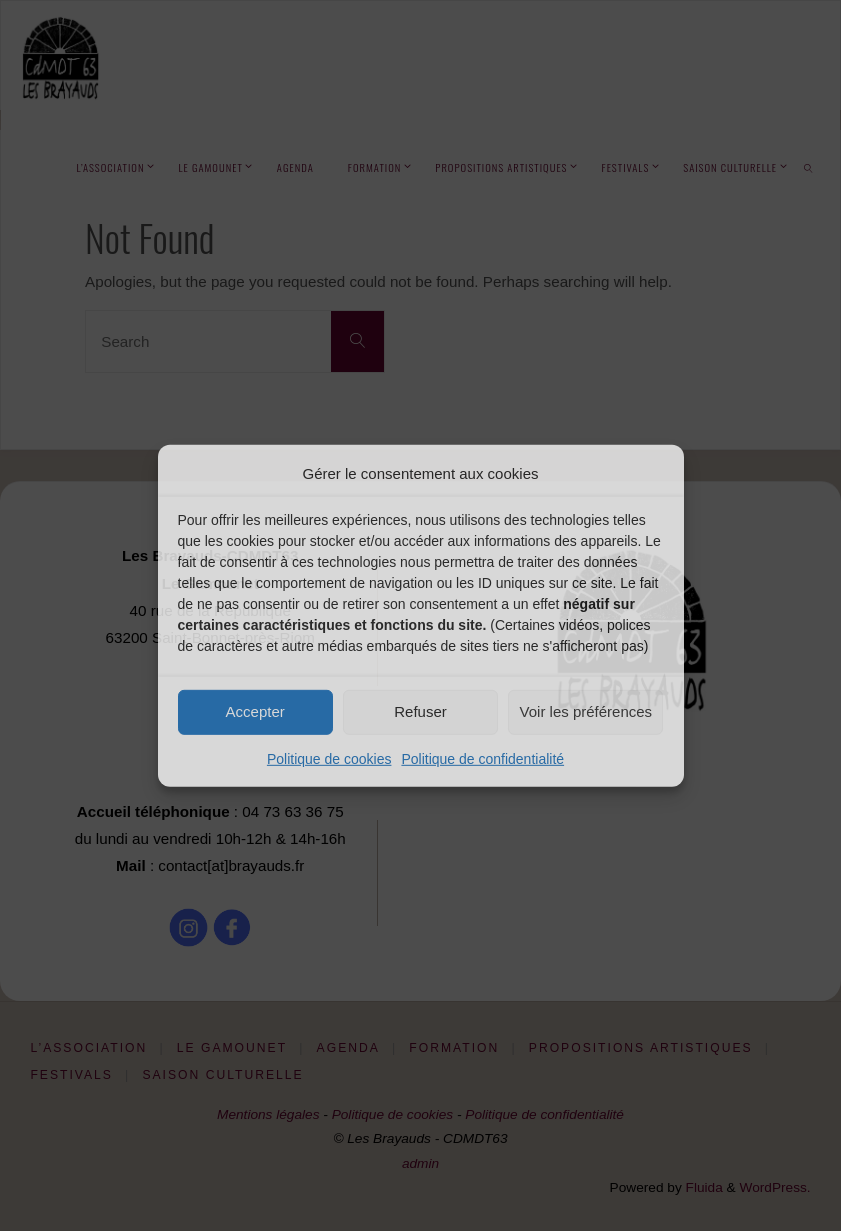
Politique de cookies (329, 758)
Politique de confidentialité (482, 758)
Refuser (420, 711)
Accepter (255, 711)
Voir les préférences (586, 711)
